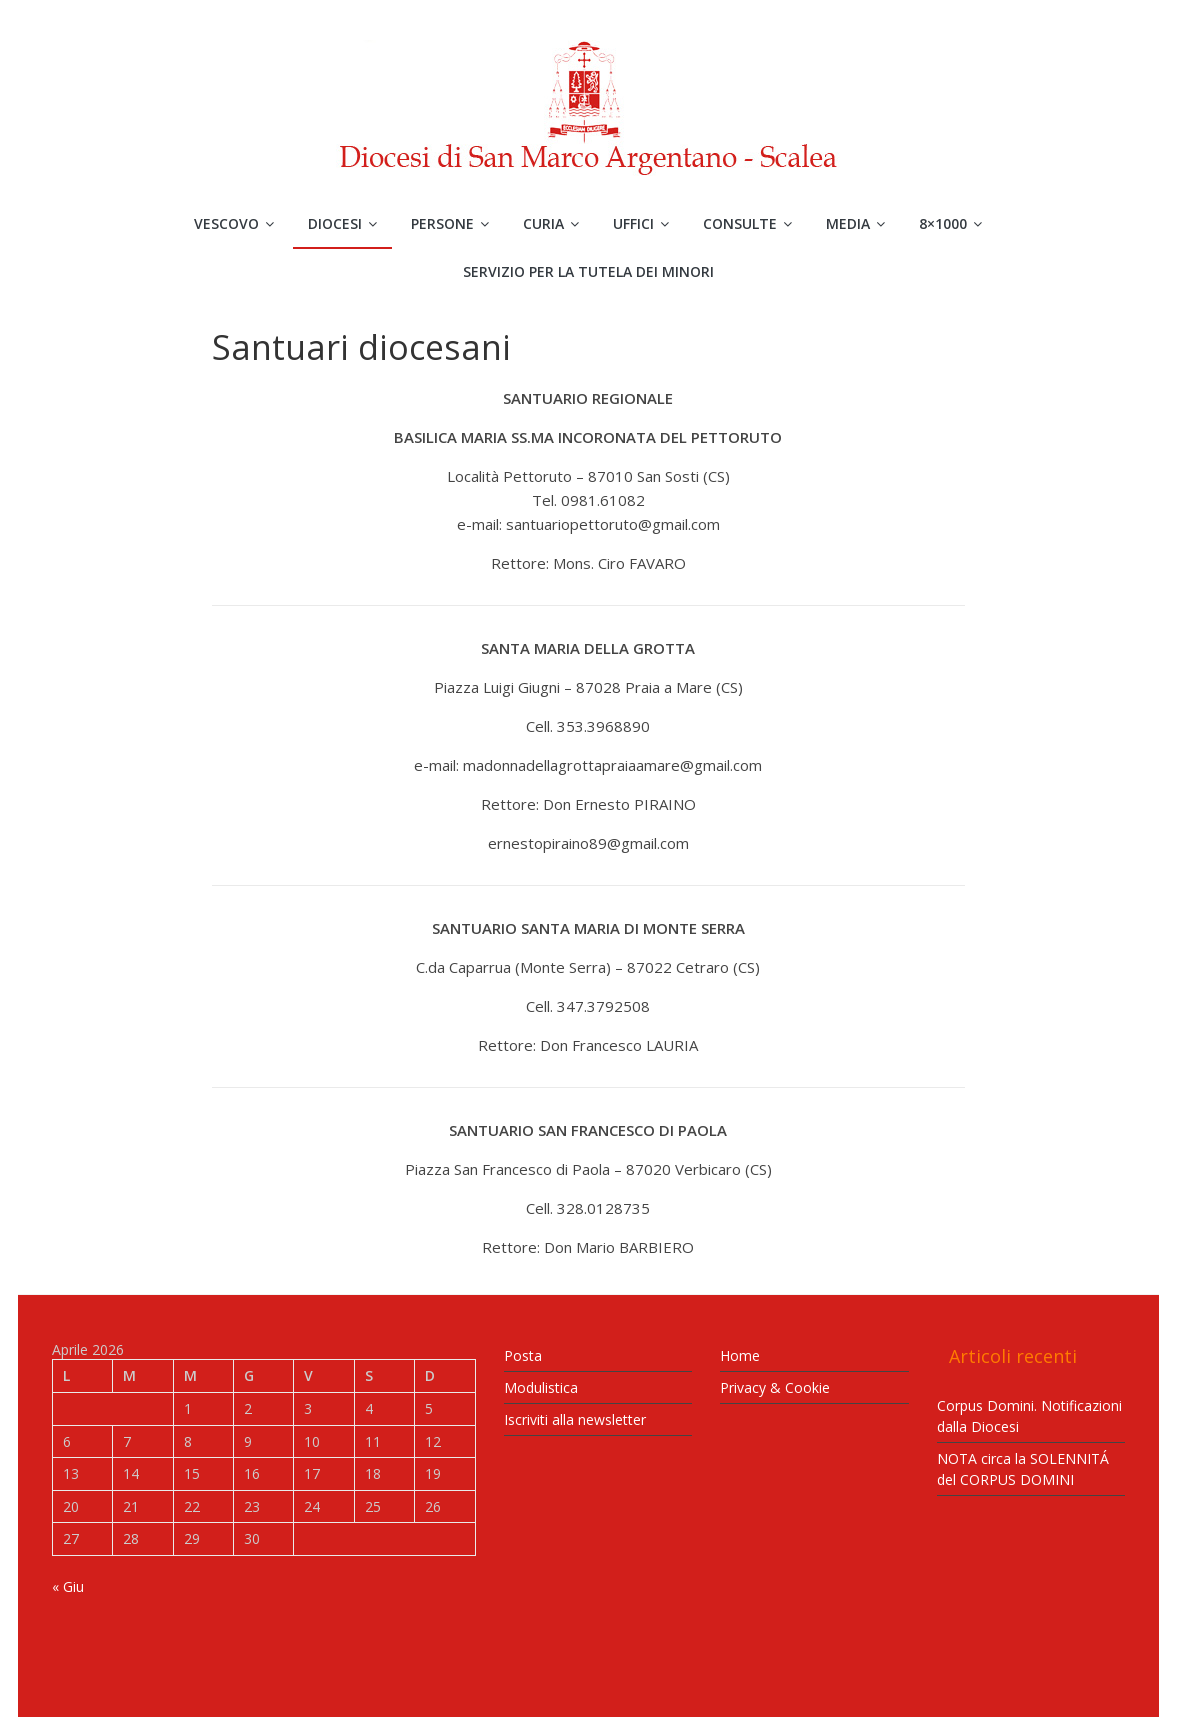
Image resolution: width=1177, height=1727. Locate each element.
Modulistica (541, 1387)
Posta (523, 1355)
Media (848, 223)
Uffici (633, 223)
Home (740, 1355)
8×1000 (943, 223)
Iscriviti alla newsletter (575, 1419)
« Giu (68, 1586)
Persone (442, 223)
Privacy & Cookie (775, 1387)
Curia (543, 223)
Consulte (740, 223)
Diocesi (335, 223)
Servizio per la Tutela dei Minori (588, 271)
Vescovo (226, 223)
